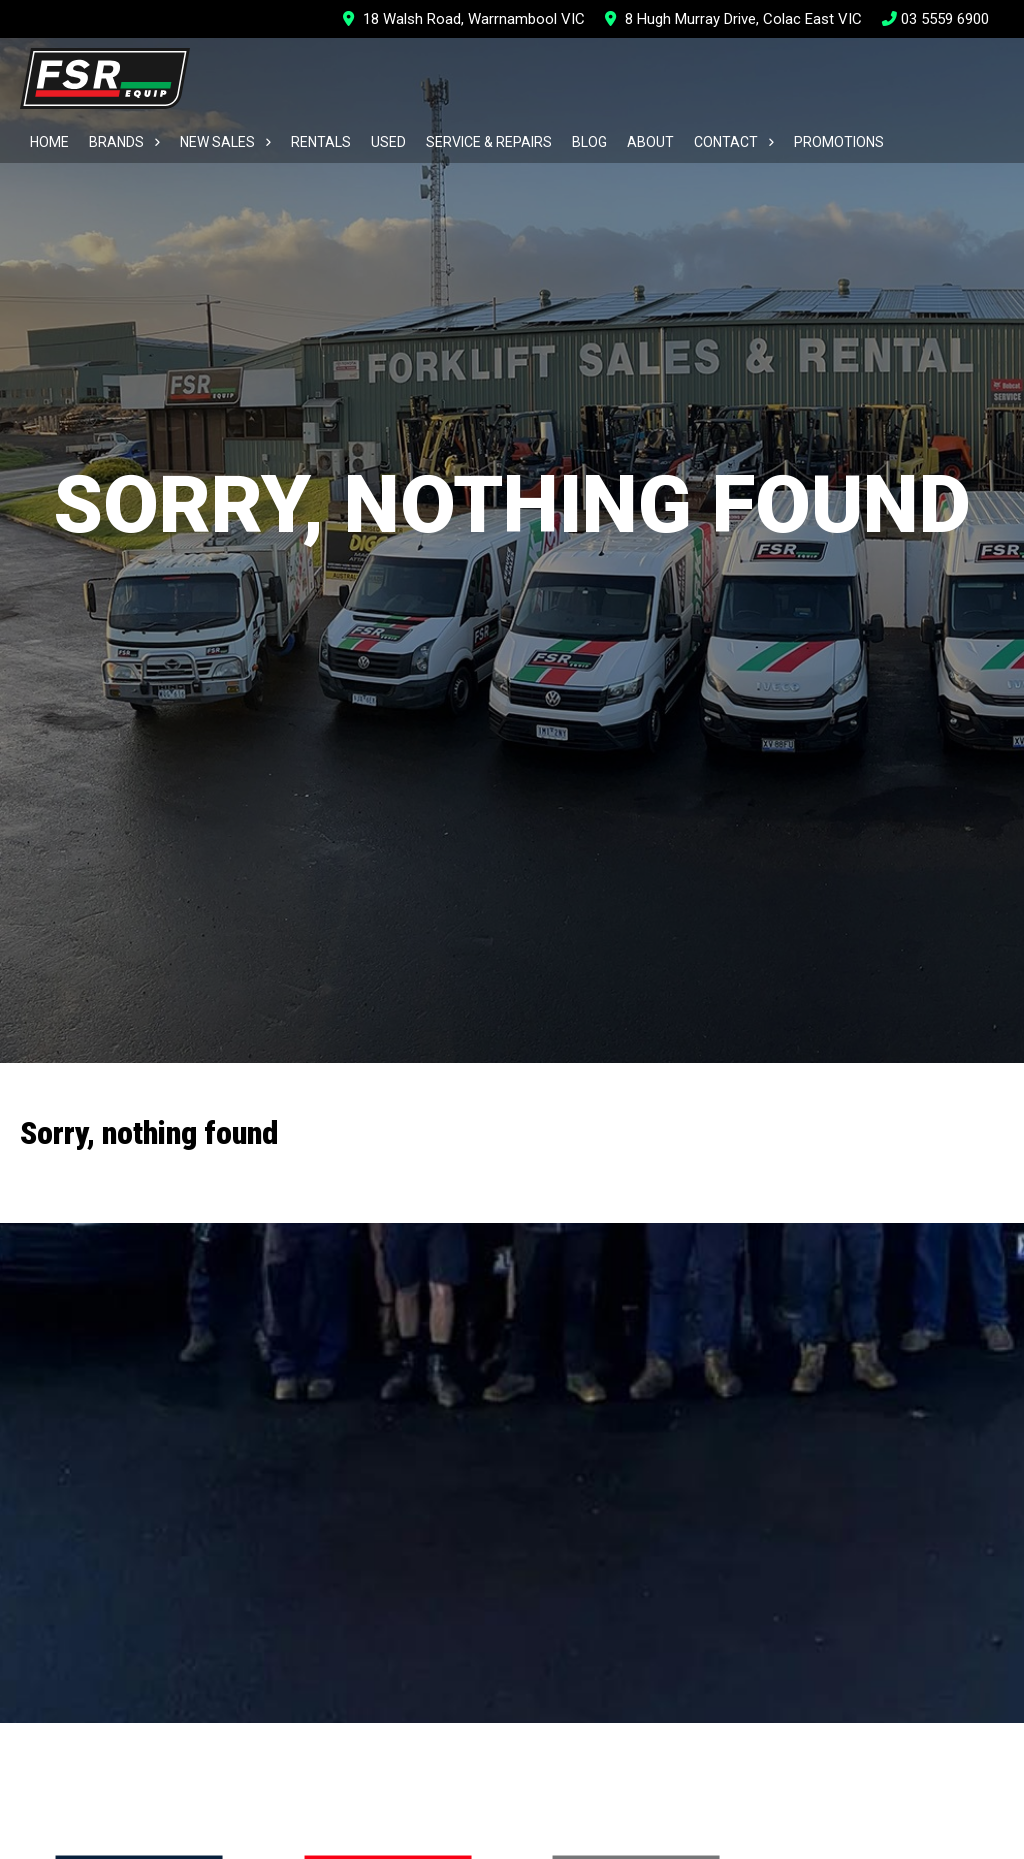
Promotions (839, 142)
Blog (589, 142)
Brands (116, 142)
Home (49, 142)
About (650, 142)
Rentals (321, 142)
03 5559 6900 (935, 19)
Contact (726, 142)
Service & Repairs (489, 142)
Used (388, 142)
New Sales (217, 142)
